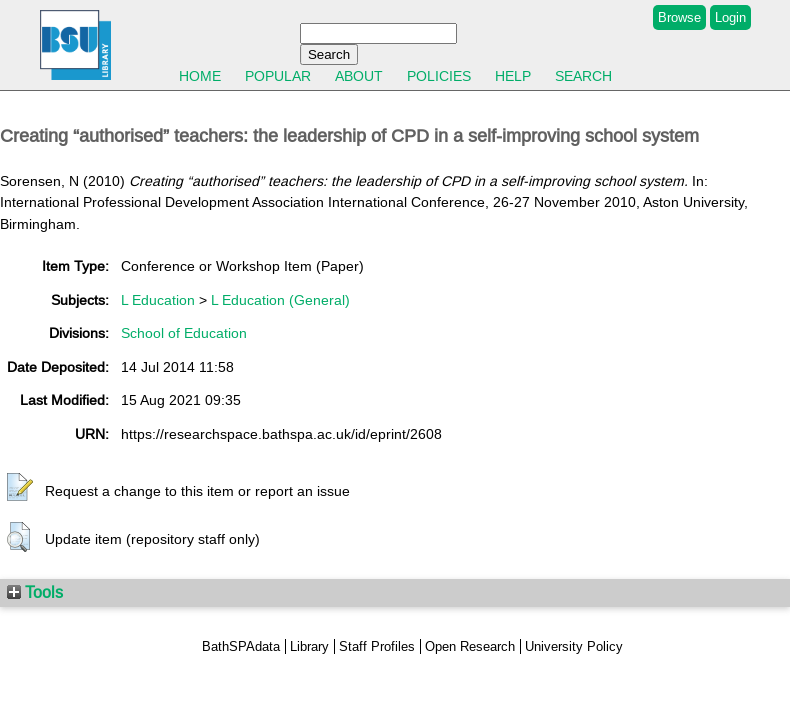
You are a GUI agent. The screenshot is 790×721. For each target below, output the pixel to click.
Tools (35, 592)
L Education (158, 300)
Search (583, 76)
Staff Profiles (377, 646)
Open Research (470, 646)
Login (730, 17)
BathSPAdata (241, 646)
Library (309, 646)
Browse (679, 17)
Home (200, 76)
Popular (278, 76)
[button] (20, 488)
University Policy (574, 646)
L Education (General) (280, 300)
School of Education (184, 333)
